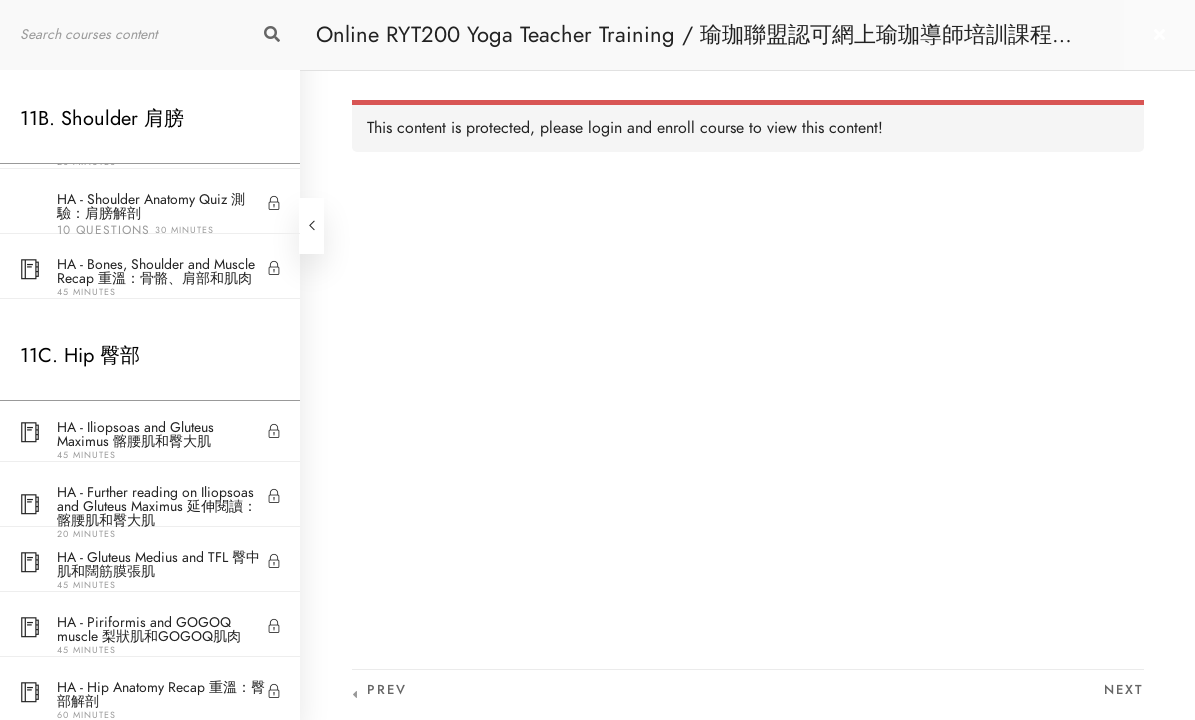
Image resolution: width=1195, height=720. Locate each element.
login (605, 128)
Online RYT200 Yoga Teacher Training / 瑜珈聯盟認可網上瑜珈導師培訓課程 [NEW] (684, 44)
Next (1124, 690)
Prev (387, 690)
